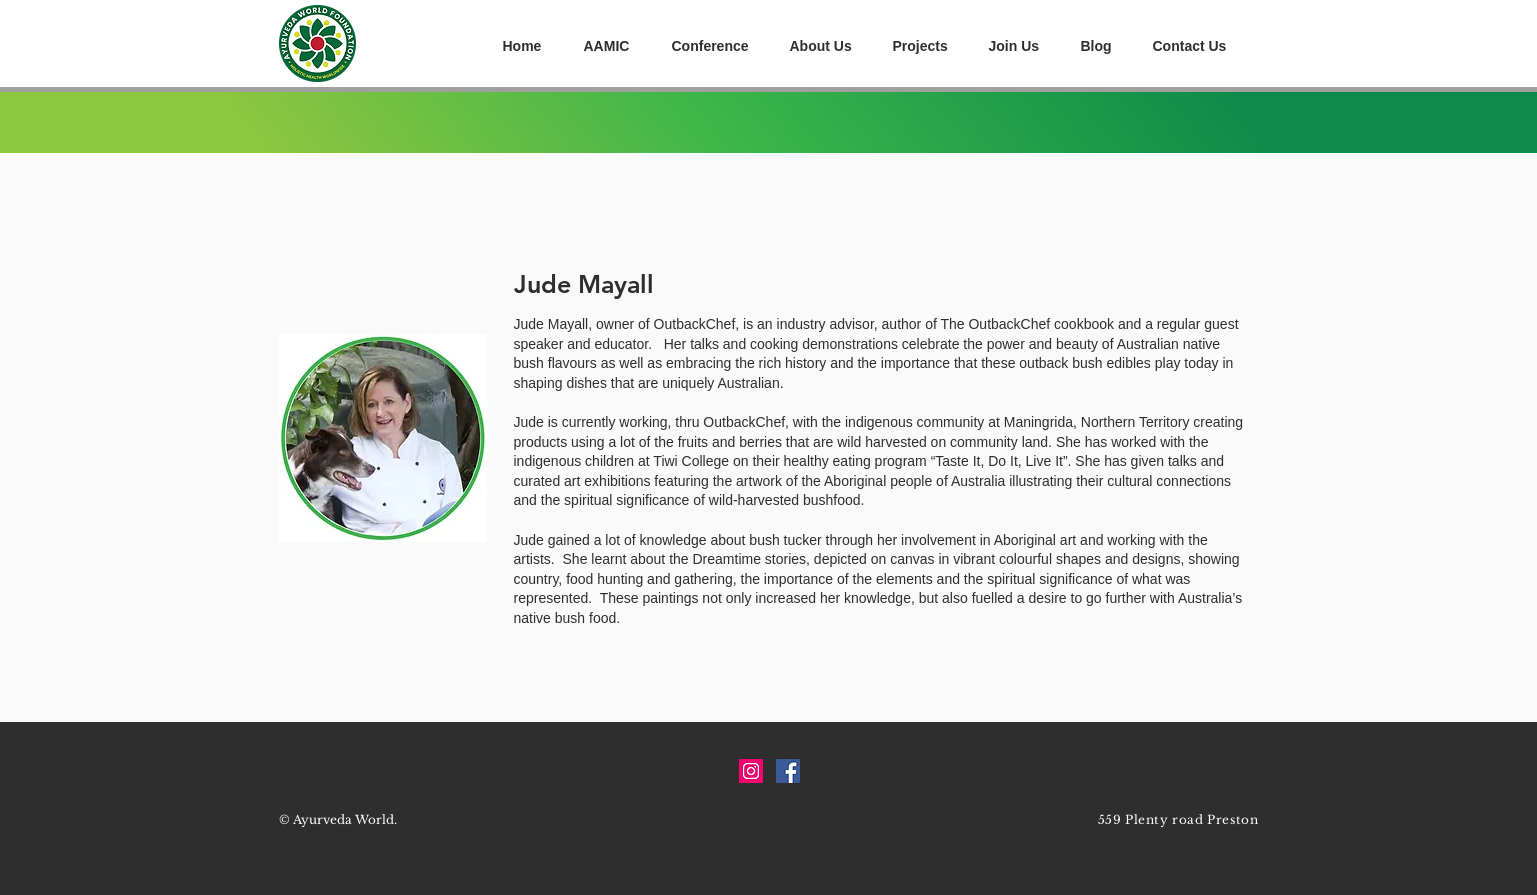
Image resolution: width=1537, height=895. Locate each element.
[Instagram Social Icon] (751, 771)
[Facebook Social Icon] (788, 771)
